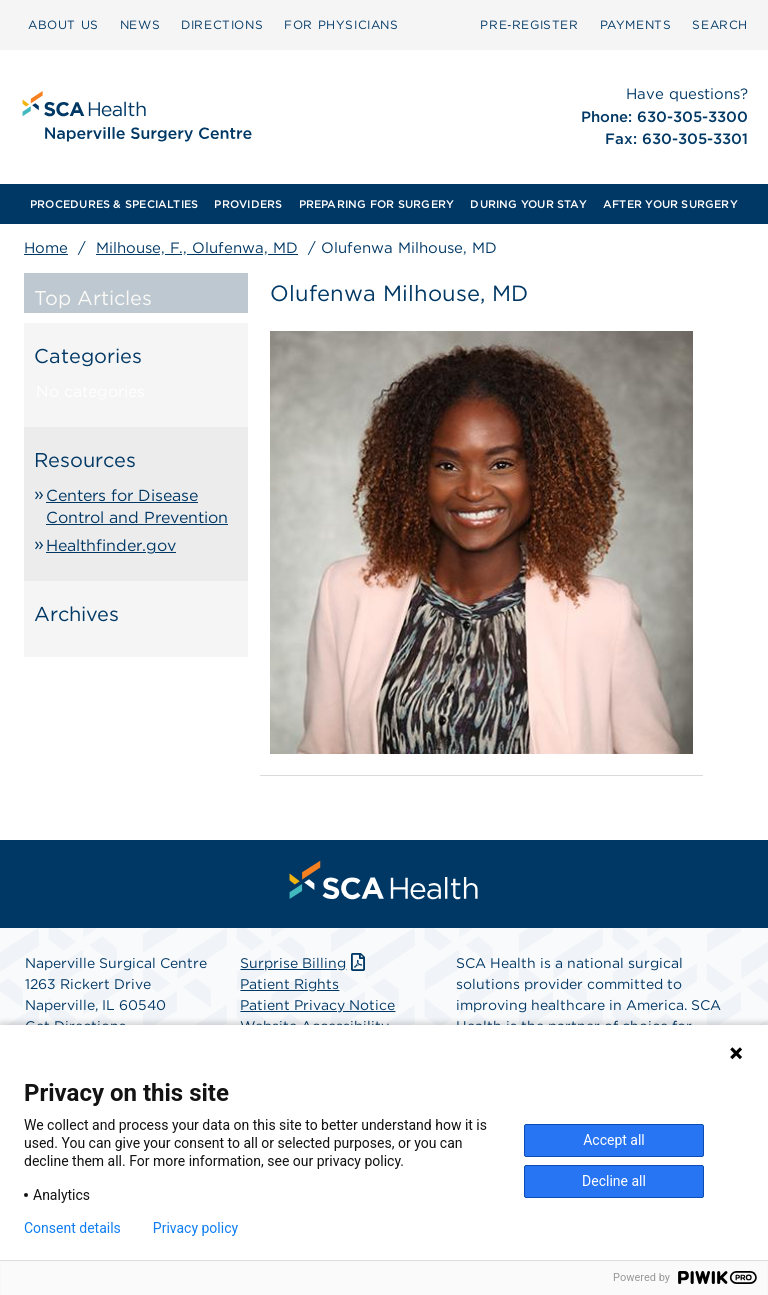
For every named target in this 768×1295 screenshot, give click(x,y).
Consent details (72, 1228)
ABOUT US (63, 24)
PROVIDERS (248, 204)
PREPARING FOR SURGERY (377, 204)
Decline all (614, 1181)
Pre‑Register (529, 24)
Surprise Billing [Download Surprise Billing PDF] (304, 963)
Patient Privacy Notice (317, 1005)
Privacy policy (195, 1228)
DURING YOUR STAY (528, 204)
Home (46, 248)
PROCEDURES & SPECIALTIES (114, 204)
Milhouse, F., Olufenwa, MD (197, 248)
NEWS (140, 24)
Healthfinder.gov (111, 545)
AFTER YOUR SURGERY (670, 204)
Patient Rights (289, 984)
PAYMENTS (636, 24)
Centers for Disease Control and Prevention (137, 506)
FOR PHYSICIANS (341, 24)
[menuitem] (63, 25)
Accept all (614, 1140)
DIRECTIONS (222, 24)
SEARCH (720, 24)
